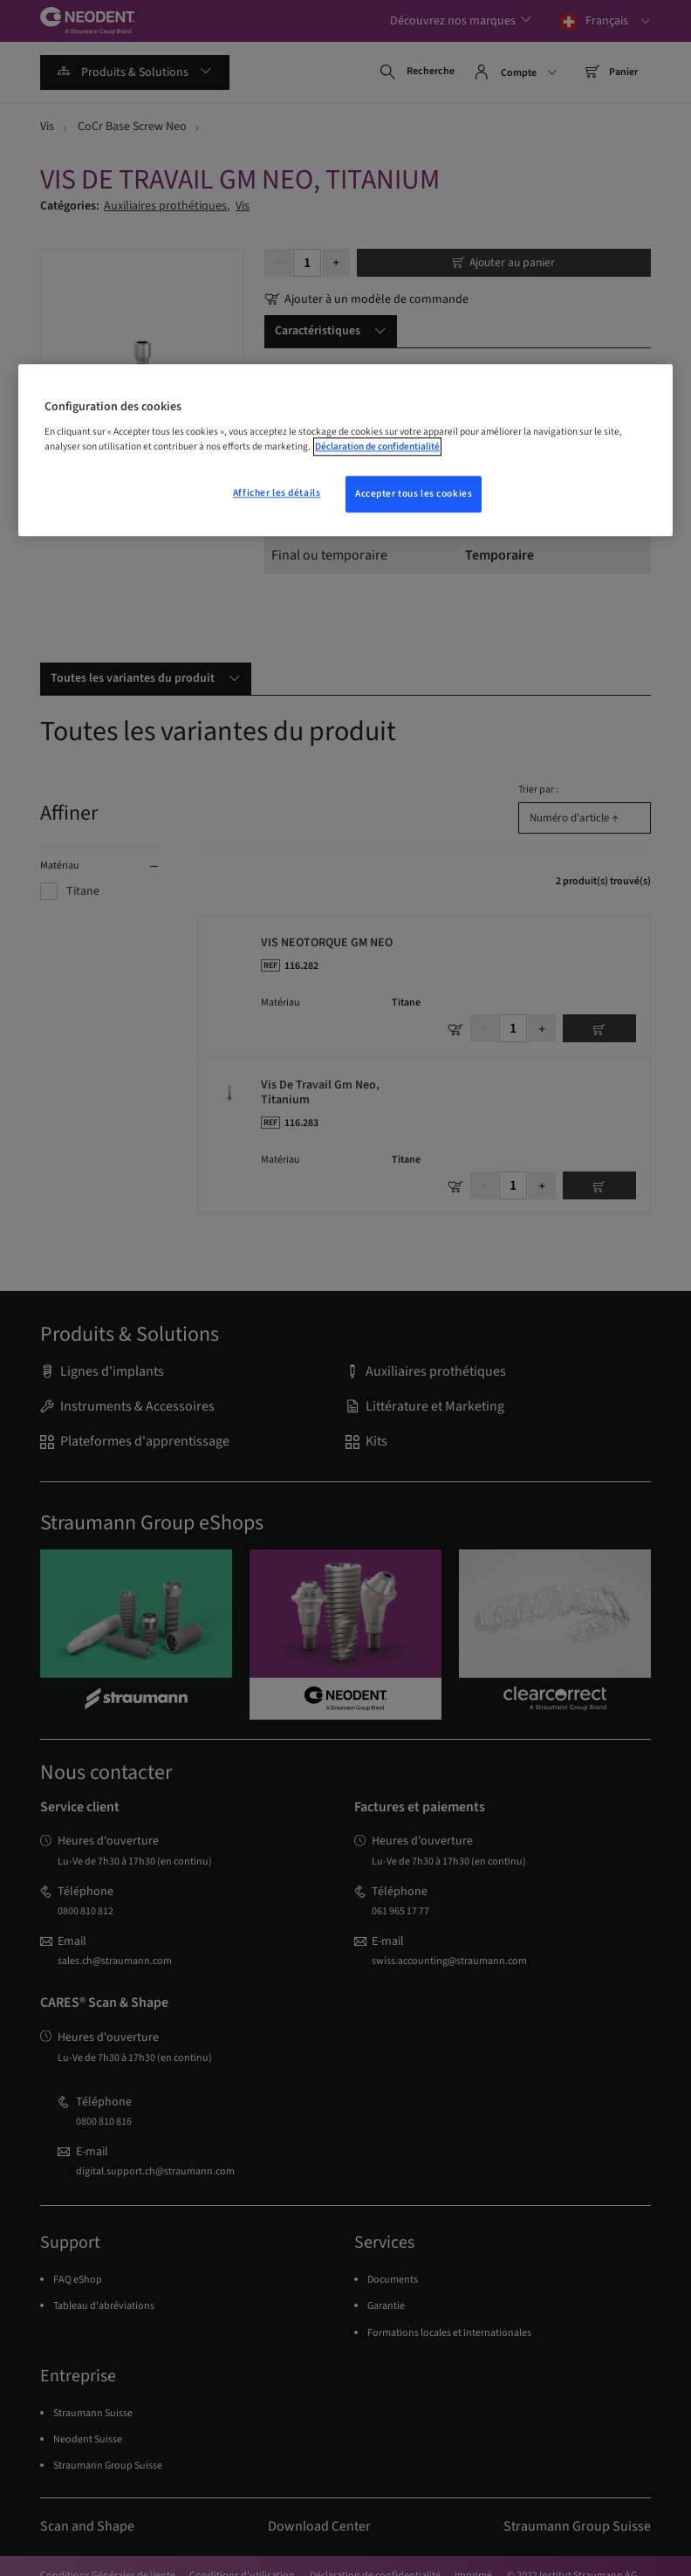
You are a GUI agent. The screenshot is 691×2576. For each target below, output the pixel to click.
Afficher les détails (276, 493)
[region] (345, 450)
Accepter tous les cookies (413, 494)
